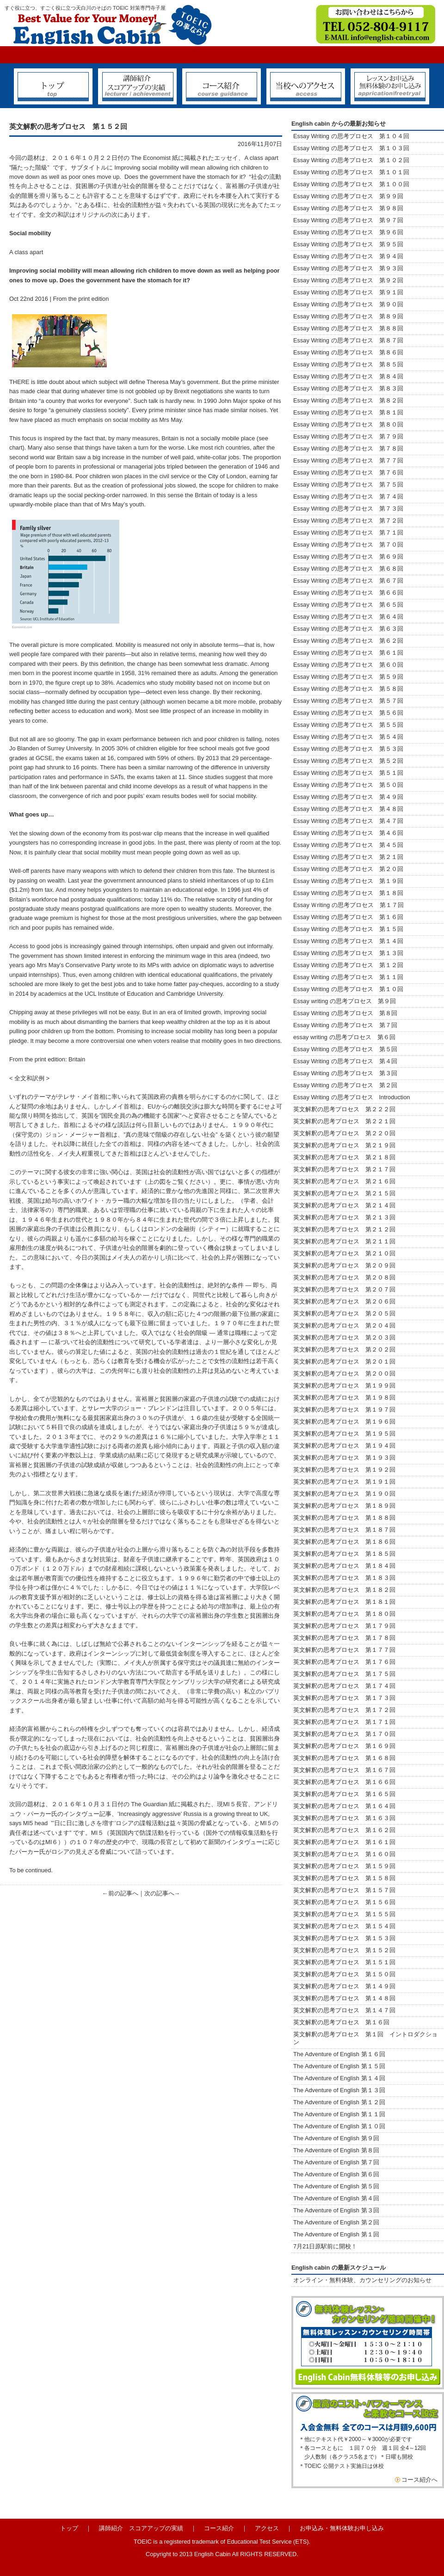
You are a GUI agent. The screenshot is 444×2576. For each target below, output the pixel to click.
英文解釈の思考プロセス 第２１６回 (344, 1181)
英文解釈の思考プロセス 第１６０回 (344, 1854)
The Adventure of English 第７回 (336, 2162)
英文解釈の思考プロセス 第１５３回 (344, 1938)
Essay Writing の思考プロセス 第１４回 (348, 941)
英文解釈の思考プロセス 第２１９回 (347, 1145)
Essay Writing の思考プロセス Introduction (351, 1097)
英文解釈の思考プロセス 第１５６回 (344, 1902)
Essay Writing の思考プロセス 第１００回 (351, 184)
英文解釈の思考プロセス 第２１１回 (344, 1241)
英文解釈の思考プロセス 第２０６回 (344, 1301)
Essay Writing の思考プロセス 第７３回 (348, 508)
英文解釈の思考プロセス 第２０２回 (344, 1349)
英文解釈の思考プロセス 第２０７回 (344, 1289)
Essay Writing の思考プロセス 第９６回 (348, 232)
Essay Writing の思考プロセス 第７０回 (348, 544)
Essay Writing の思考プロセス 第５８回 (348, 688)
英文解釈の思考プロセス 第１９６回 (344, 1421)
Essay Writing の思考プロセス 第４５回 (348, 844)
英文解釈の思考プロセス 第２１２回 (344, 1229)
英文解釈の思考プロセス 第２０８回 (344, 1277)
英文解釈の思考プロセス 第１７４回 (344, 1685)
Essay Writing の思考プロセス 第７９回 (348, 436)
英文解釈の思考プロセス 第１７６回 (344, 1661)
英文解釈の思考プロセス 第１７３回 (344, 1697)
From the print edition (81, 298)
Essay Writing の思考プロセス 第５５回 (348, 724)
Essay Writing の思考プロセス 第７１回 (348, 532)
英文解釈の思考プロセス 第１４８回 (344, 1998)
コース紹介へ (419, 2479)
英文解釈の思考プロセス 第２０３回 (344, 1337)
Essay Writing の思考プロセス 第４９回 (348, 796)
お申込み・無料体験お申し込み (342, 2528)
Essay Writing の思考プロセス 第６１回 (348, 652)
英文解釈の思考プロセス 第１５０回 (344, 1974)
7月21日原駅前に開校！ (325, 2246)
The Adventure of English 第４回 (336, 2198)
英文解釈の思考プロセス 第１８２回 (344, 1589)
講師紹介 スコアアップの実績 (141, 2528)
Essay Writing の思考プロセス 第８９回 (348, 316)
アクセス (267, 2528)
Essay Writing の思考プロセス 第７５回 (348, 484)
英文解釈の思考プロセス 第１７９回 (344, 1625)
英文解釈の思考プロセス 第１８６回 (344, 1541)
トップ (69, 2528)
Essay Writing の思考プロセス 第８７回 (348, 340)
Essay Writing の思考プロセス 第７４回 (348, 496)
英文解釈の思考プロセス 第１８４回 (344, 1565)
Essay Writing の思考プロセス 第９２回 (348, 280)
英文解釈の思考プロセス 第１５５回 (344, 1914)
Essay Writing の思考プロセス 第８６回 (348, 352)
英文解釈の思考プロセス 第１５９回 (344, 1866)
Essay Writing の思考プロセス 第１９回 (348, 880)
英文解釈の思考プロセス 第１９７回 (344, 1409)
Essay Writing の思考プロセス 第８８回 (348, 328)
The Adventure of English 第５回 (336, 2186)
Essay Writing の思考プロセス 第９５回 (348, 244)
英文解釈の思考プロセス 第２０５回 (344, 1313)
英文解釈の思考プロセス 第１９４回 (344, 1445)
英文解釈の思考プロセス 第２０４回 (344, 1325)
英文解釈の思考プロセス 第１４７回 (344, 2010)
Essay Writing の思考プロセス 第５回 (345, 1049)
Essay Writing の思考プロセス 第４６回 (348, 832)
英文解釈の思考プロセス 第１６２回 (344, 1830)
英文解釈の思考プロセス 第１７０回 (344, 1733)
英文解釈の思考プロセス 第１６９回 (344, 1745)
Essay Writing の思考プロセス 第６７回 (351, 580)
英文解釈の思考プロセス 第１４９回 (344, 1986)
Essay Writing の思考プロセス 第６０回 (348, 664)
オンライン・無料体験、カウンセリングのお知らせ (362, 2280)
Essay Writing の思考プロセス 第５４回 (348, 736)
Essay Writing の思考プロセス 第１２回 (348, 965)
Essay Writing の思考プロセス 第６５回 (351, 604)
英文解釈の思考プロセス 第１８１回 (344, 1601)
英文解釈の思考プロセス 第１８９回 (344, 1505)
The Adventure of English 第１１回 (339, 2114)
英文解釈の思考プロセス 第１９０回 (344, 1493)
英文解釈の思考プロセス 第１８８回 (344, 1517)
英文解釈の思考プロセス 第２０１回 (344, 1361)
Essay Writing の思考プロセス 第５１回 (348, 772)
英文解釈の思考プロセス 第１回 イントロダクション (365, 2038)
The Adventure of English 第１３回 (339, 2090)
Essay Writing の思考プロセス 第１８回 (348, 892)
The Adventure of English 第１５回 (339, 2066)
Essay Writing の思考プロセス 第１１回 (348, 977)
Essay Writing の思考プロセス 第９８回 (348, 208)
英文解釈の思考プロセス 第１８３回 (344, 1577)
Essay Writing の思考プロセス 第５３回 (348, 748)
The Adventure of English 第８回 (336, 2150)
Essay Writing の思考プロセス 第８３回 (348, 388)
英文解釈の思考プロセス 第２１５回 (347, 1193)
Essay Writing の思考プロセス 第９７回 (348, 220)
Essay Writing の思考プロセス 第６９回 (348, 556)
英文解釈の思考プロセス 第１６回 (341, 2022)
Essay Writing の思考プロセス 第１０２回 (351, 160)
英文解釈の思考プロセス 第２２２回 (347, 1109)
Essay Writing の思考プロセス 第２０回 (348, 868)
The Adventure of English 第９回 (336, 2138)
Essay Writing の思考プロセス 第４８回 (348, 808)
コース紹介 (219, 2528)
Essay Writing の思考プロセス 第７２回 (348, 520)
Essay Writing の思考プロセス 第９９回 (348, 196)
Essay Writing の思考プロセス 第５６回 (348, 712)
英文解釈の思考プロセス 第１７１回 (344, 1721)
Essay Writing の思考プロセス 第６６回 (348, 592)
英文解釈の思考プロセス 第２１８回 (347, 1157)
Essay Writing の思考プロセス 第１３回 (348, 953)
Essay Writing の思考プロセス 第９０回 (348, 304)
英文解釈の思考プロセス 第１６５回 (344, 1793)
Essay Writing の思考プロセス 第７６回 (348, 472)
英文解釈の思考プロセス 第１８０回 (344, 1613)
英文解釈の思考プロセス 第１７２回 (344, 1709)
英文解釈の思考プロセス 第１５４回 (344, 1926)
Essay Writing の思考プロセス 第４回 (345, 1061)
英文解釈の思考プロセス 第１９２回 (344, 1469)
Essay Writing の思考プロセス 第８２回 (348, 400)
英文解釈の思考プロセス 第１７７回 (344, 1649)
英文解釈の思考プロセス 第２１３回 (344, 1217)
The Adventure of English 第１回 (336, 2234)
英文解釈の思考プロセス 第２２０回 (347, 1133)
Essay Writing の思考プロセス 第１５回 (348, 929)
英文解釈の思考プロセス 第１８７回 (344, 1529)
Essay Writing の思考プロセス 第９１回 (348, 292)
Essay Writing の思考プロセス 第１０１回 (351, 172)
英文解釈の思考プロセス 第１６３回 (344, 1818)
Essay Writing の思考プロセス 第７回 (345, 1025)
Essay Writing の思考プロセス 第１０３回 (351, 148)
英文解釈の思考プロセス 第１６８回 (344, 1757)
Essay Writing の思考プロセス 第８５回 (348, 364)
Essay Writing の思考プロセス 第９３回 (348, 268)
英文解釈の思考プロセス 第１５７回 (344, 1890)
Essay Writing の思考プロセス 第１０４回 (351, 136)
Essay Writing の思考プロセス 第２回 (345, 1085)
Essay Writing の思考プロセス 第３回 (345, 1073)
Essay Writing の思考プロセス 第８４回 (348, 376)
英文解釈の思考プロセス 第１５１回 (344, 1962)
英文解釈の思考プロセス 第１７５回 (344, 1673)
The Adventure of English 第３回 (336, 2210)
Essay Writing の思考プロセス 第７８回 (348, 448)
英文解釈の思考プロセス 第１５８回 (344, 1878)
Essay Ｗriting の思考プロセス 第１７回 (348, 904)
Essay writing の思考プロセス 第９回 (344, 1001)
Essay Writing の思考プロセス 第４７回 (348, 820)
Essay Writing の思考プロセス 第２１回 (348, 856)
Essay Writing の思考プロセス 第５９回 (348, 676)
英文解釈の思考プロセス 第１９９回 (344, 1385)
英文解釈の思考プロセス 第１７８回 (344, 1637)
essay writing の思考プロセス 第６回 (344, 1037)
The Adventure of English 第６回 (336, 2174)
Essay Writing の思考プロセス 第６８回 (348, 568)
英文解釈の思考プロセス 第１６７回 (344, 1769)
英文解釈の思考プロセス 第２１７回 (347, 1169)
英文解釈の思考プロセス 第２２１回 (350, 1121)
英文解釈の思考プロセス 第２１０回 (344, 1253)
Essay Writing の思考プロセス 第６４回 (351, 616)
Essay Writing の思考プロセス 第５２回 (348, 760)
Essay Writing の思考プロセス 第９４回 (348, 256)
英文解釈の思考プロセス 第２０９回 (344, 1265)
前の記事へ (123, 1893)
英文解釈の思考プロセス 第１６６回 (344, 1781)
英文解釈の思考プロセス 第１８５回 (344, 1553)
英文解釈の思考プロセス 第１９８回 (344, 1397)
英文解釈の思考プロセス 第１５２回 (344, 1950)
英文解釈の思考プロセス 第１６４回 (344, 1806)
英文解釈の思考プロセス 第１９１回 (344, 1481)
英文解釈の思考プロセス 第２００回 (344, 1373)
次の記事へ (159, 1893)
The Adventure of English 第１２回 (339, 2102)
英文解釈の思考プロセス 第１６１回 (344, 1842)
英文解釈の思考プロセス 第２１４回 (344, 1205)
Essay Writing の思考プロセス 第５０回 (348, 784)
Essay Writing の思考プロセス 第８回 (345, 1013)
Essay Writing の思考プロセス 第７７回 (348, 460)
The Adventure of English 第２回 (336, 2222)
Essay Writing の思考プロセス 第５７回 (348, 700)
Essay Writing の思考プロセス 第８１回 (348, 412)
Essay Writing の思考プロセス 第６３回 (351, 628)
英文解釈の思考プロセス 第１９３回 (344, 1457)
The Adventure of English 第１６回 (339, 2054)
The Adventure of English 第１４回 (339, 2078)
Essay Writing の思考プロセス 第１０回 (348, 989)
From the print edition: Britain (47, 1059)
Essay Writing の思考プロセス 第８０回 (348, 424)
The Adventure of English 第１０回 (339, 2126)
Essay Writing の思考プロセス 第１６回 (348, 916)
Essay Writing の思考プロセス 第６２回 (348, 640)
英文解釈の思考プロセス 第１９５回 (344, 1433)
